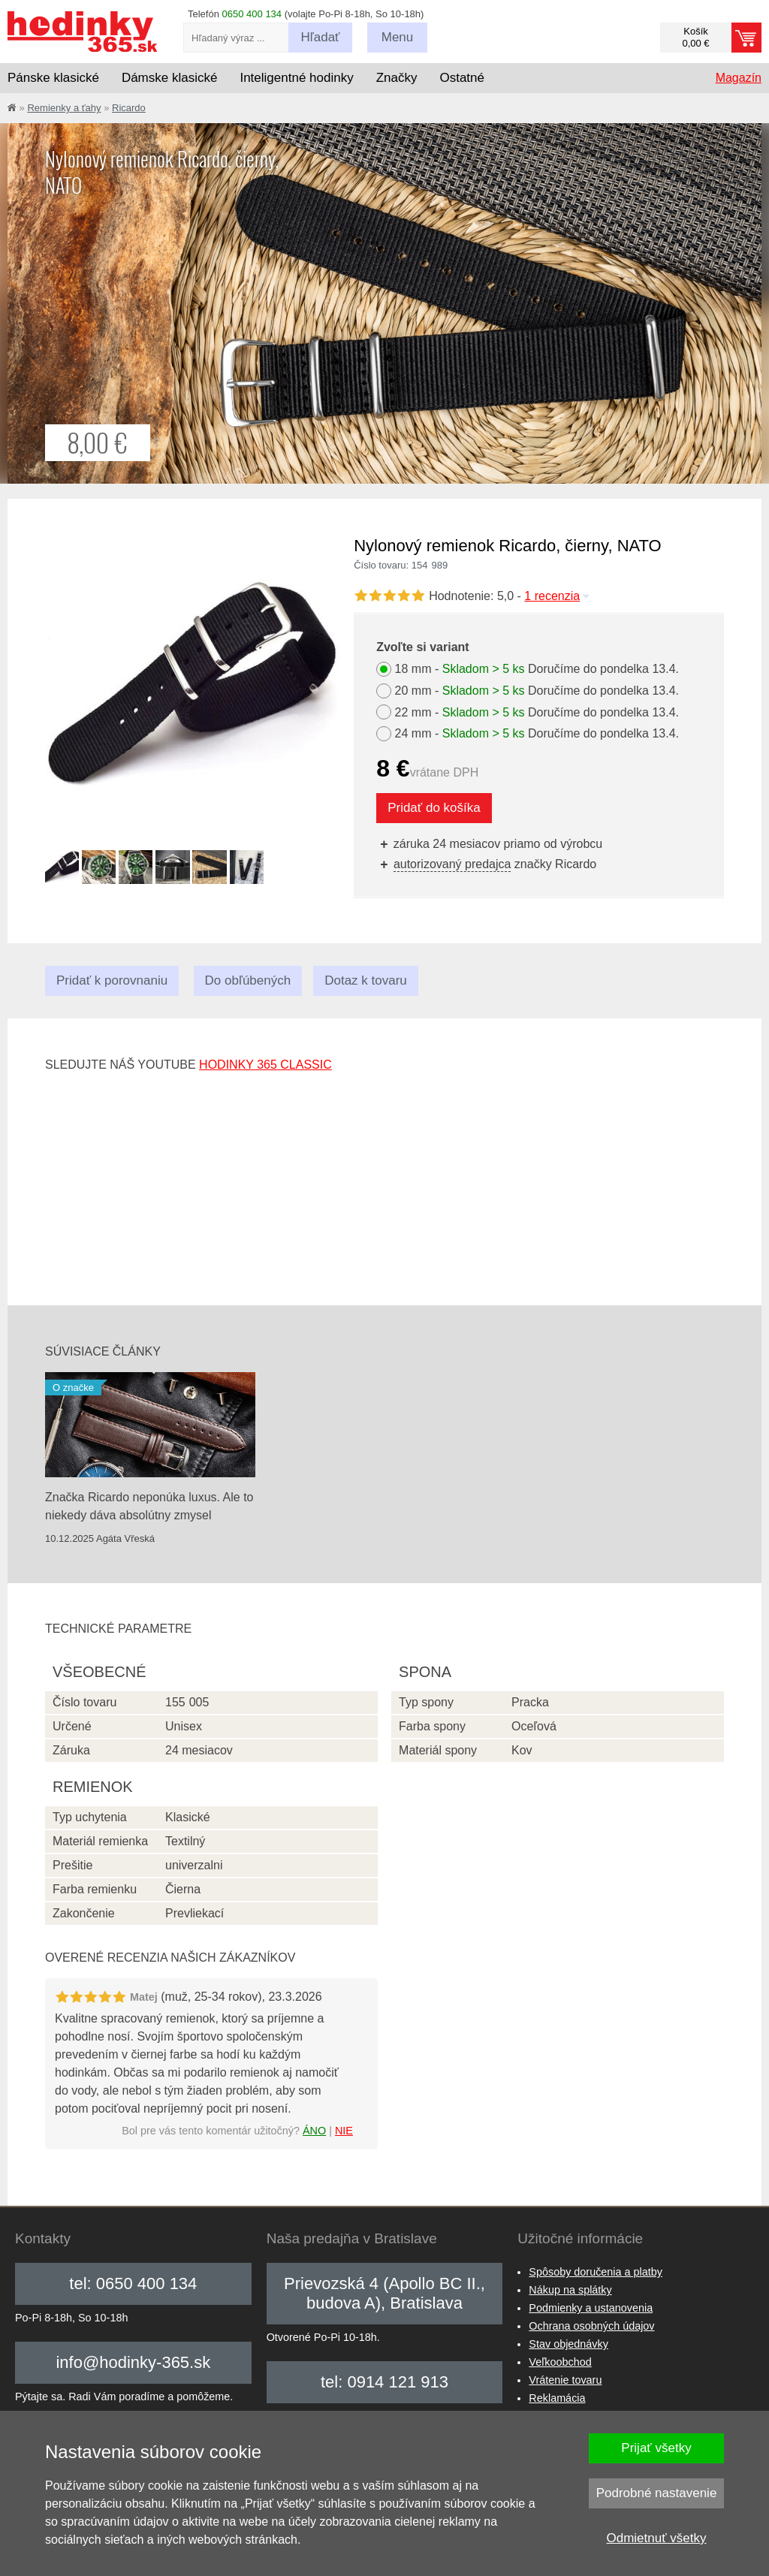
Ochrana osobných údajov (591, 2326)
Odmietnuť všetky (657, 2538)
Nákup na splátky (570, 2290)
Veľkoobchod (560, 2362)
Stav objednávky (568, 2344)
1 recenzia (557, 596)
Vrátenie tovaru (565, 2380)
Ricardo (129, 107)
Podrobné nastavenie (656, 2493)
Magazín (738, 77)
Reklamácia (557, 2398)
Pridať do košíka (434, 808)
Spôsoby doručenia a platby (595, 2272)
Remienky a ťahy (64, 107)
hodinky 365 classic (265, 1064)
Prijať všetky (656, 2448)
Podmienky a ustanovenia (591, 2308)
